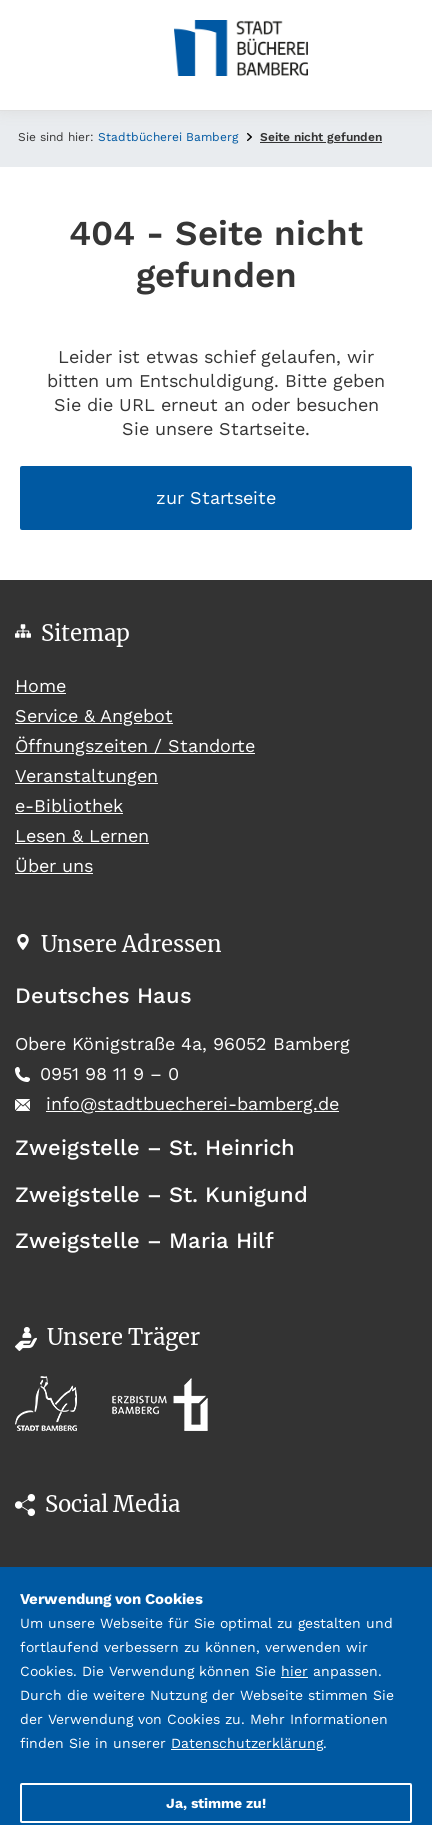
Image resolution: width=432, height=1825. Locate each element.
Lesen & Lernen (82, 835)
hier (294, 1671)
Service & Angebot (94, 715)
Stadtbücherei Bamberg (168, 137)
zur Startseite (216, 497)
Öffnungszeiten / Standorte (135, 745)
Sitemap (85, 633)
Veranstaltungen (86, 775)
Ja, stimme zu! (216, 1803)
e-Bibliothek (69, 805)
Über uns (54, 865)
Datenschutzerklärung (247, 1743)
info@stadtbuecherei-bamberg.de (192, 1103)
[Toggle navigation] (30, 55)
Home (77, 683)
